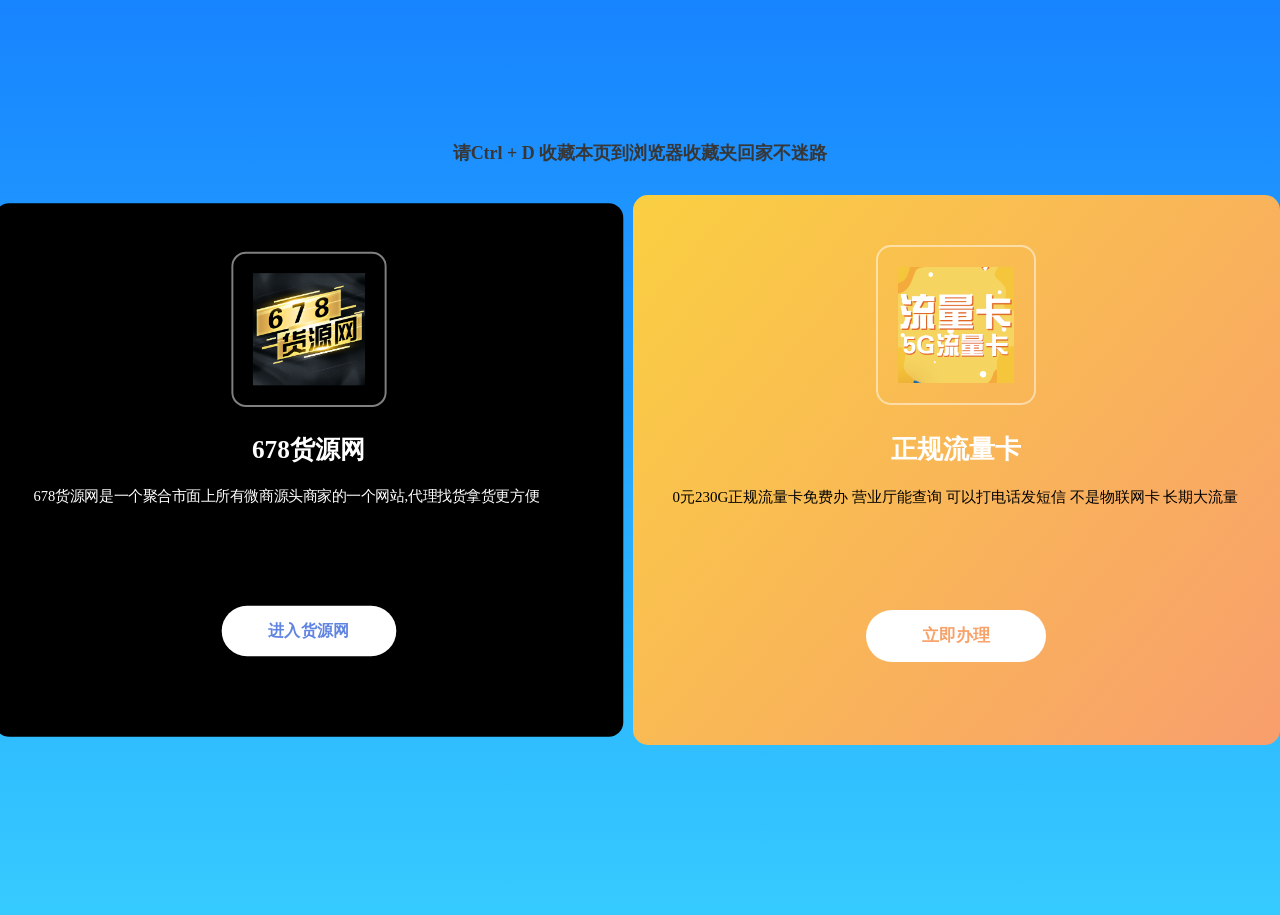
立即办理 (956, 635)
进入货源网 (309, 630)
